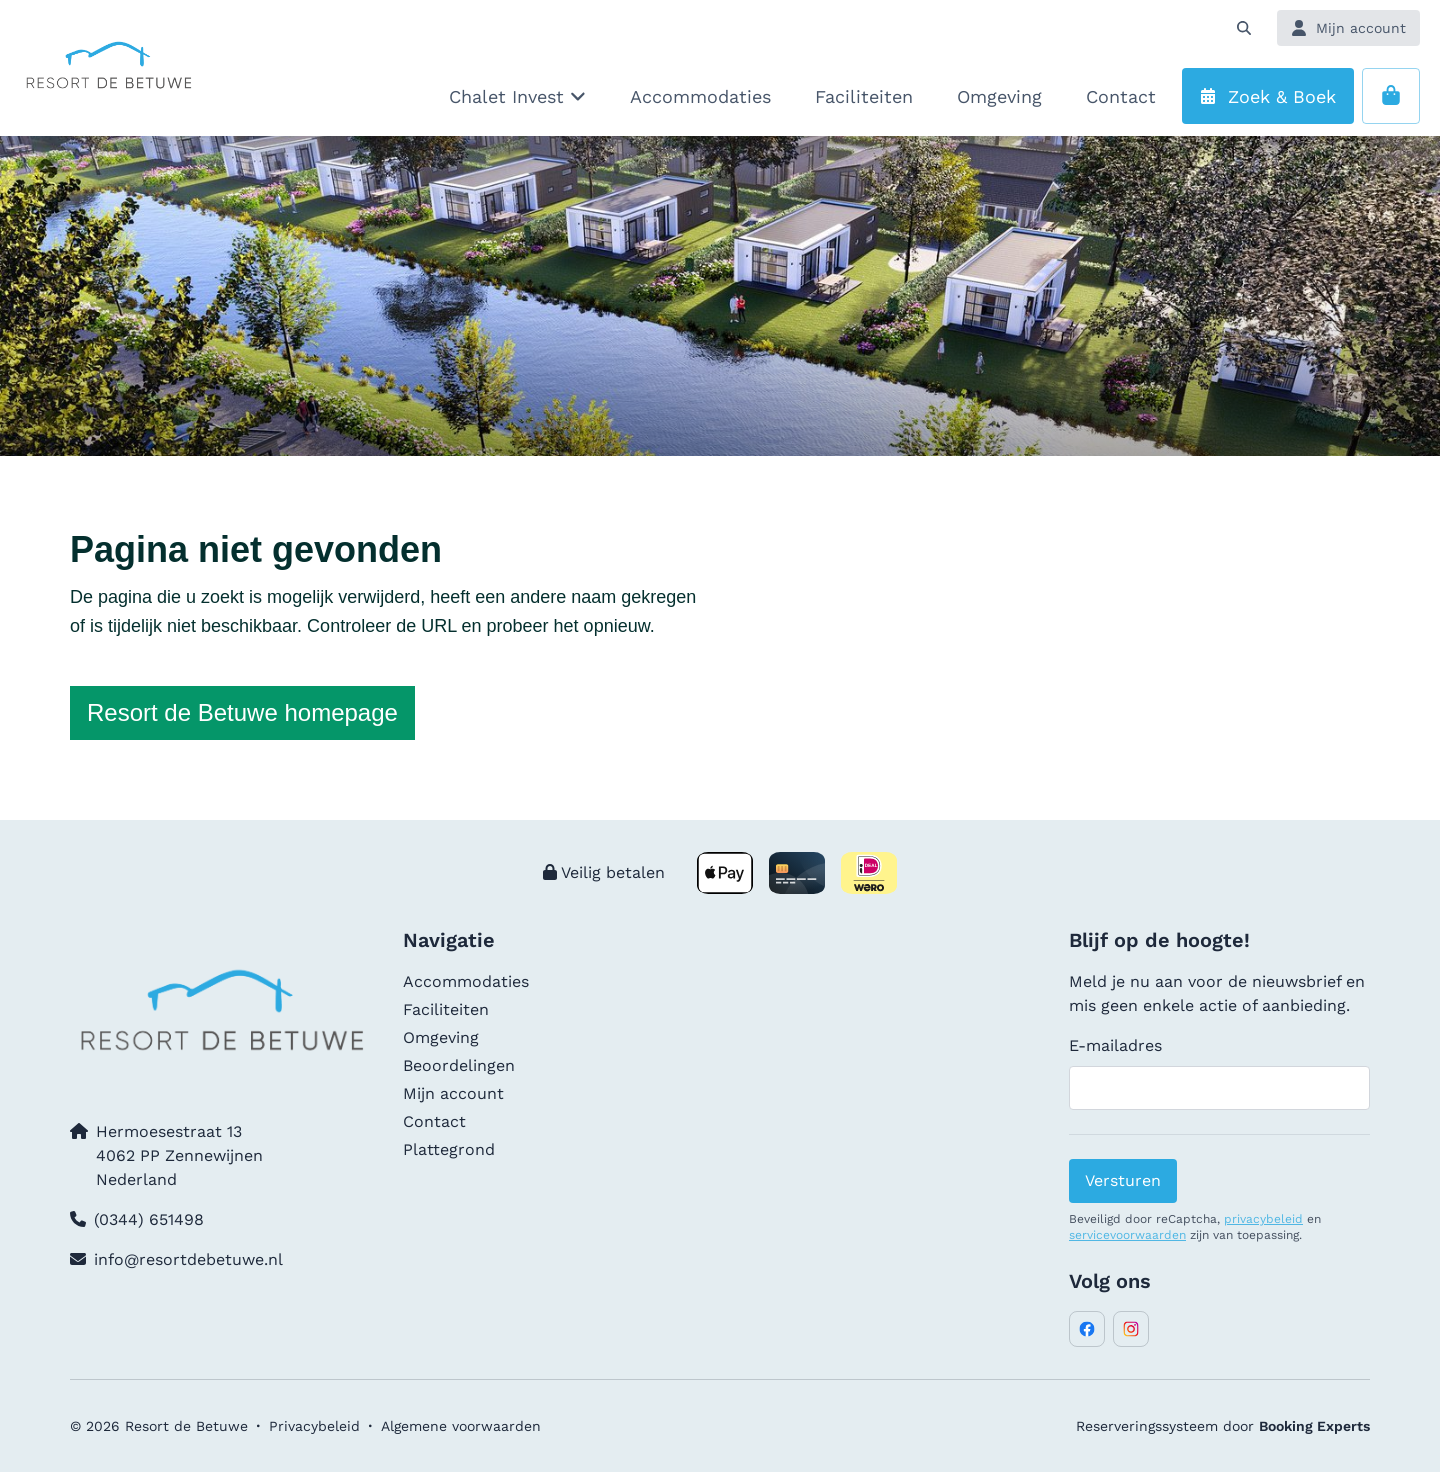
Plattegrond (449, 1149)
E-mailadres (1115, 1045)
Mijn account (453, 1093)
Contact (434, 1121)
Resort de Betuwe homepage (242, 712)
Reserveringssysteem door (1223, 1426)
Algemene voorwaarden (461, 1426)
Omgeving (441, 1037)
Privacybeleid (314, 1426)
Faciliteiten (446, 1009)
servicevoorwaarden (1127, 1235)
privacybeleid (1263, 1219)
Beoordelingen (459, 1065)
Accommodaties (466, 981)
